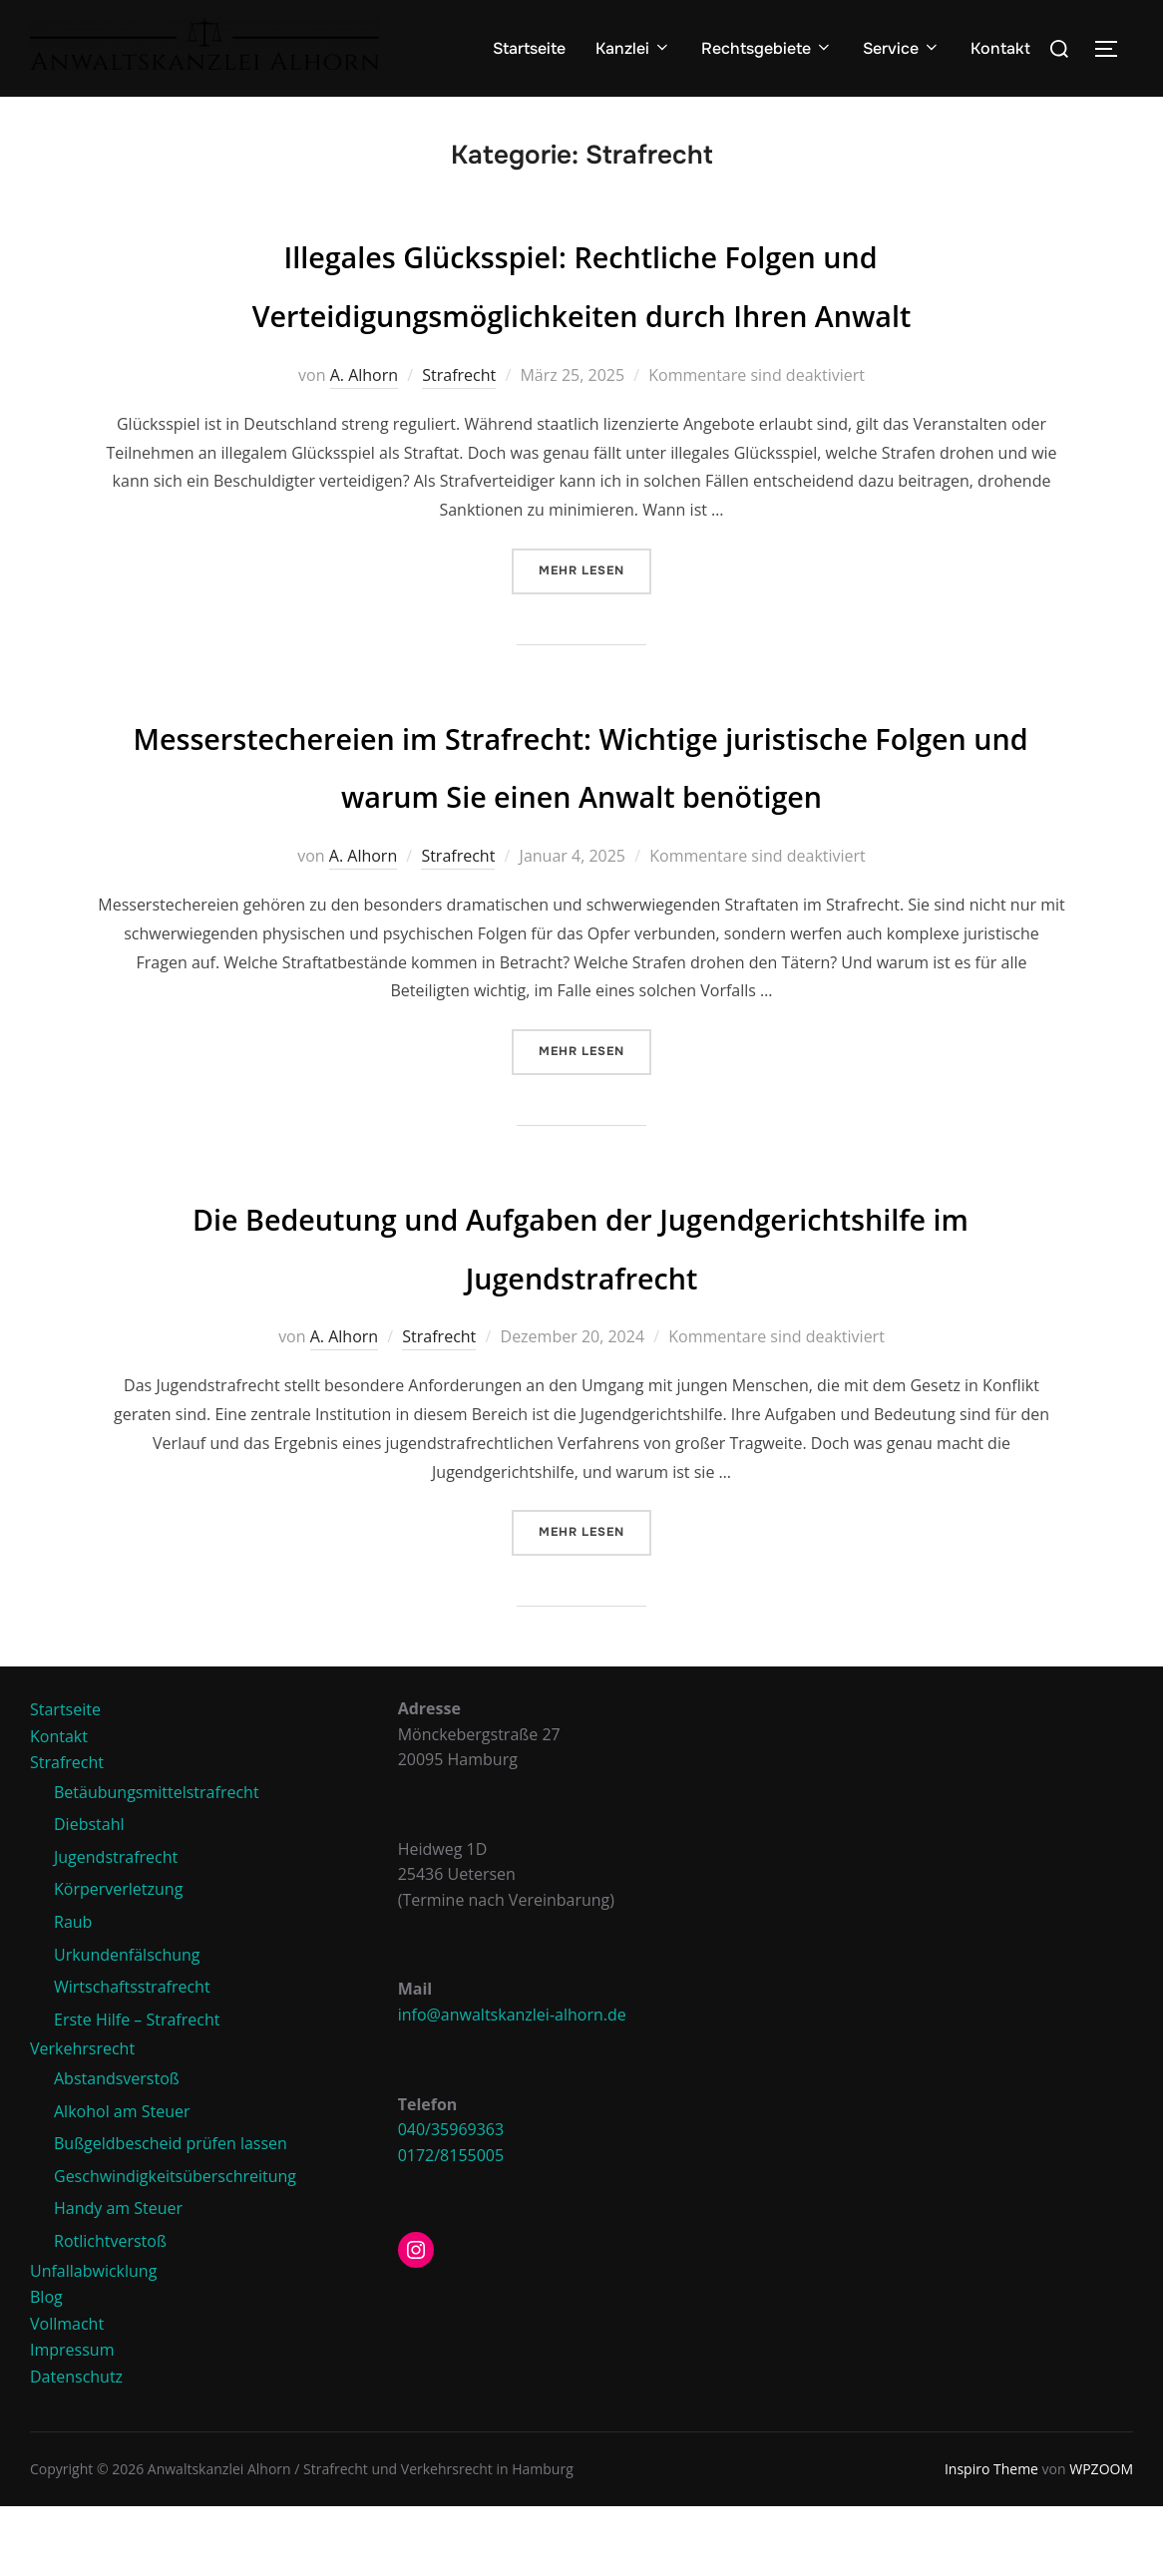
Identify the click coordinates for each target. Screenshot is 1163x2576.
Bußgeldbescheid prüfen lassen (170, 2213)
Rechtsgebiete (767, 48)
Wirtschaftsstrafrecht (132, 2056)
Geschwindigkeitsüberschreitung (175, 2246)
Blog (46, 2367)
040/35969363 (451, 2199)
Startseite (529, 48)
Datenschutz (76, 2446)
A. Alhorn (364, 386)
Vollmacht (67, 2393)
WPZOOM (1101, 2538)
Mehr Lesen (595, 579)
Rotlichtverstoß (110, 2311)
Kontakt (1000, 48)
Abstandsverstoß (117, 2148)
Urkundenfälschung (127, 2024)
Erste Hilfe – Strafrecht (136, 2089)
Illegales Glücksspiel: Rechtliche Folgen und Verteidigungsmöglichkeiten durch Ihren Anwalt (581, 293)
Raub (73, 1992)
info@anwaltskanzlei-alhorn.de (512, 2084)
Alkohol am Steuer (122, 2181)
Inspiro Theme (991, 2538)
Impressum (72, 2419)
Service (902, 48)
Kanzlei (633, 48)
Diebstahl (89, 1894)
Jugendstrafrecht (116, 1927)
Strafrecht (459, 386)
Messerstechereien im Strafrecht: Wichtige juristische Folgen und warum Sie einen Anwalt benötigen (581, 803)
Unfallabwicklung (93, 2341)
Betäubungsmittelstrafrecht (156, 1862)
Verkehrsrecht (82, 2118)
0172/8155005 (451, 2225)
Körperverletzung (118, 1959)
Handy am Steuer (118, 2278)
